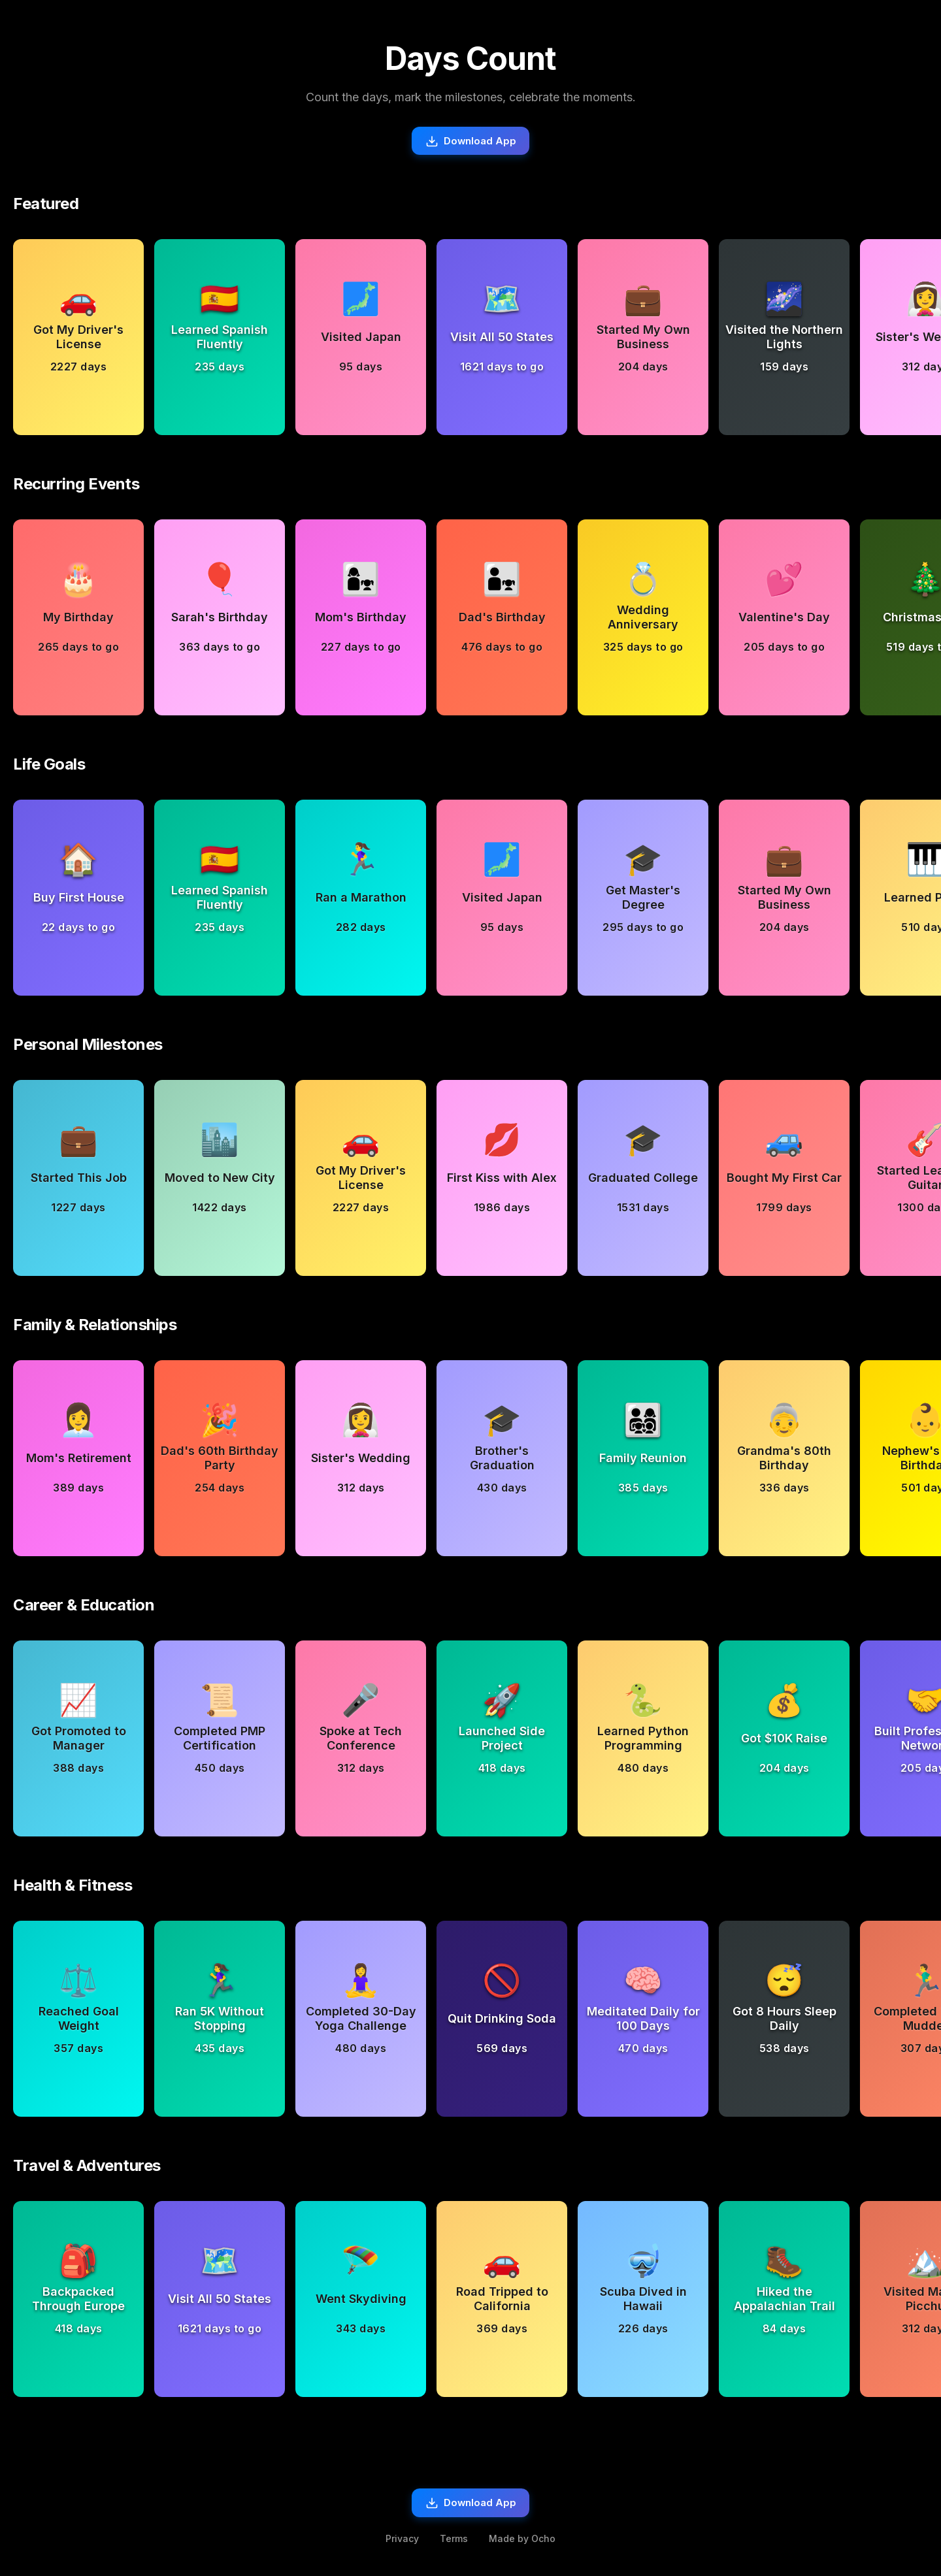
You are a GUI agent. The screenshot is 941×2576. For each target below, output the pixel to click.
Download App (471, 142)
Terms (454, 2544)
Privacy (402, 2544)
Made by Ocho (522, 2544)
